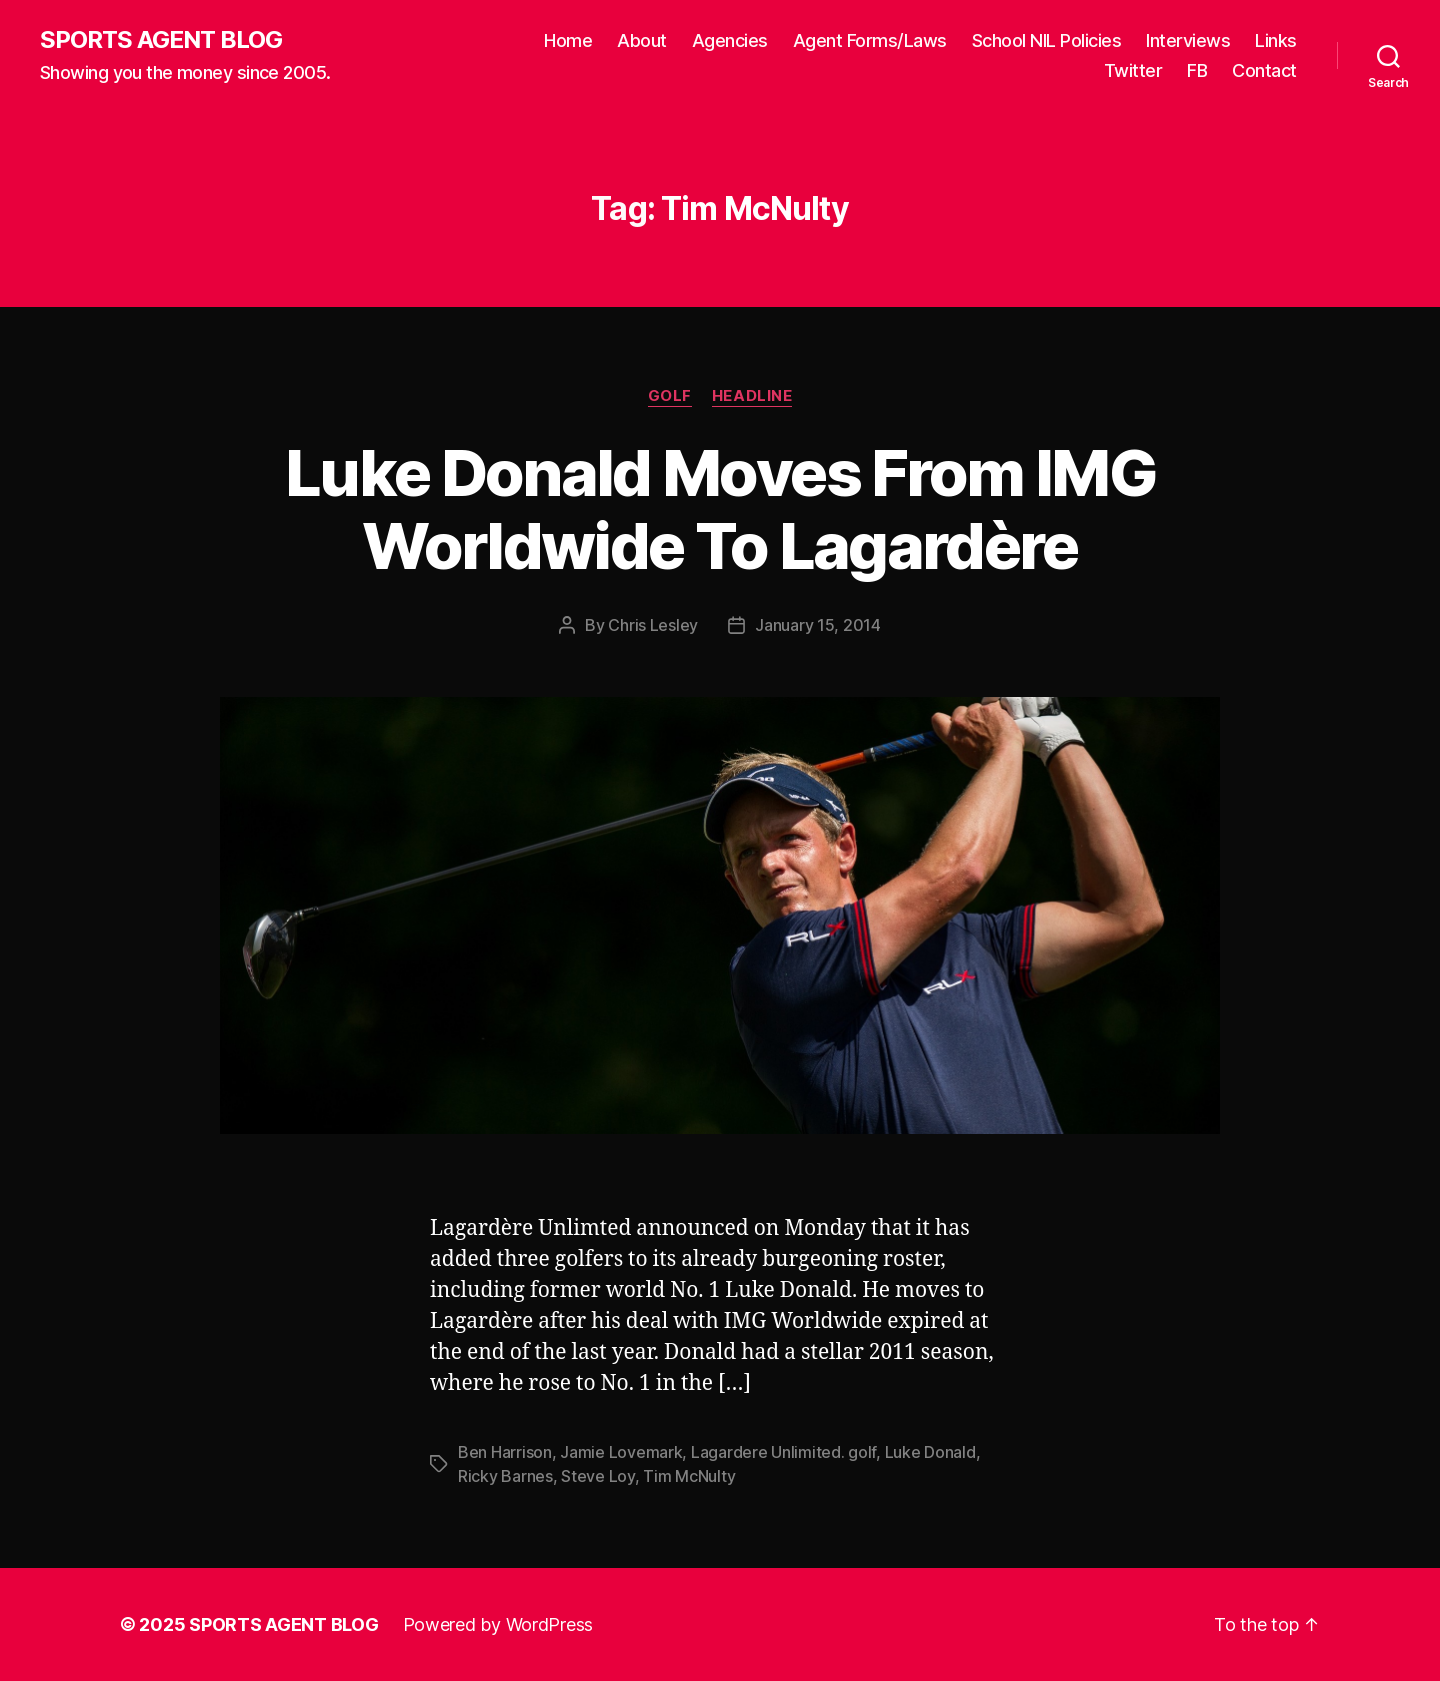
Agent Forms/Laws (870, 40)
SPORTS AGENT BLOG (161, 40)
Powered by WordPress (498, 1624)
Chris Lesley (653, 625)
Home (568, 40)
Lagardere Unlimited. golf (783, 1452)
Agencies (730, 40)
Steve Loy (598, 1476)
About (642, 40)
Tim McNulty (689, 1476)
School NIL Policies (1047, 40)
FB (1197, 70)
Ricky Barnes (505, 1476)
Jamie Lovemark (621, 1452)
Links (1276, 40)
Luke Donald (930, 1452)
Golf (670, 396)
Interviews (1188, 40)
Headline (752, 396)
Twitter (1133, 70)
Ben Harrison (505, 1452)
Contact (1264, 70)
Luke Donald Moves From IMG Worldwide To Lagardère (720, 509)
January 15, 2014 (818, 625)
